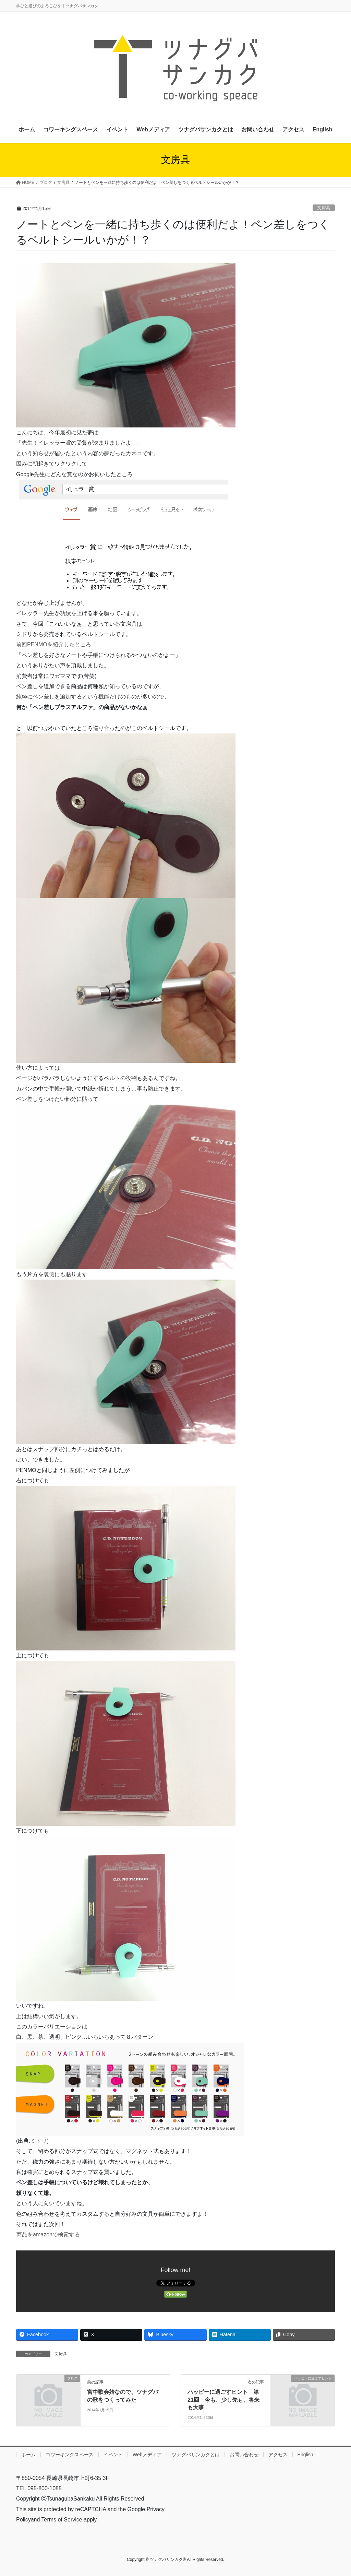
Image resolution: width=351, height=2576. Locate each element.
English (305, 2454)
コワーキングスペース (70, 2454)
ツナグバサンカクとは (196, 2454)
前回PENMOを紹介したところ (53, 644)
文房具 (323, 207)
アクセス (278, 2454)
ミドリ (39, 2141)
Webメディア (147, 2454)
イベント (113, 2454)
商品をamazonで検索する (48, 2234)
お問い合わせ (244, 2454)
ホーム (28, 2454)
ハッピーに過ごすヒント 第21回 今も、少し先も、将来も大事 (223, 2399)
